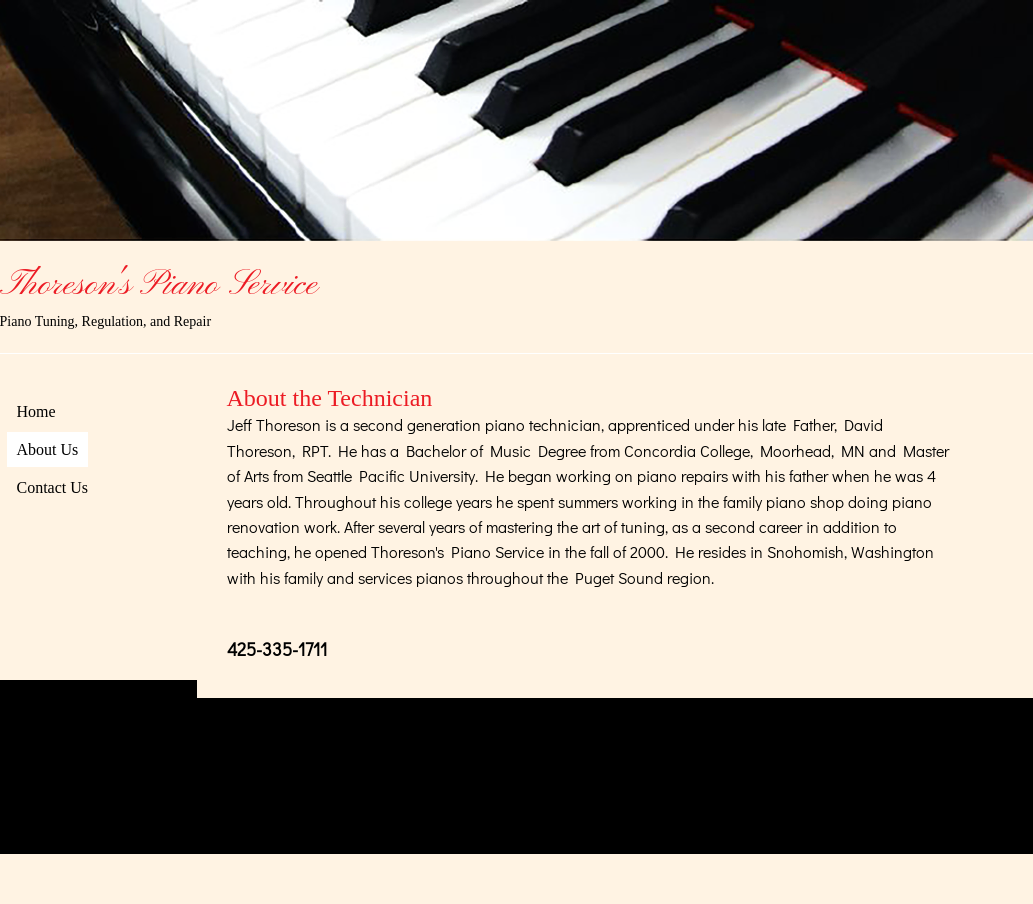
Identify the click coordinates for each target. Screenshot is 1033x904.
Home (36, 411)
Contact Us (53, 487)
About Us (48, 449)
